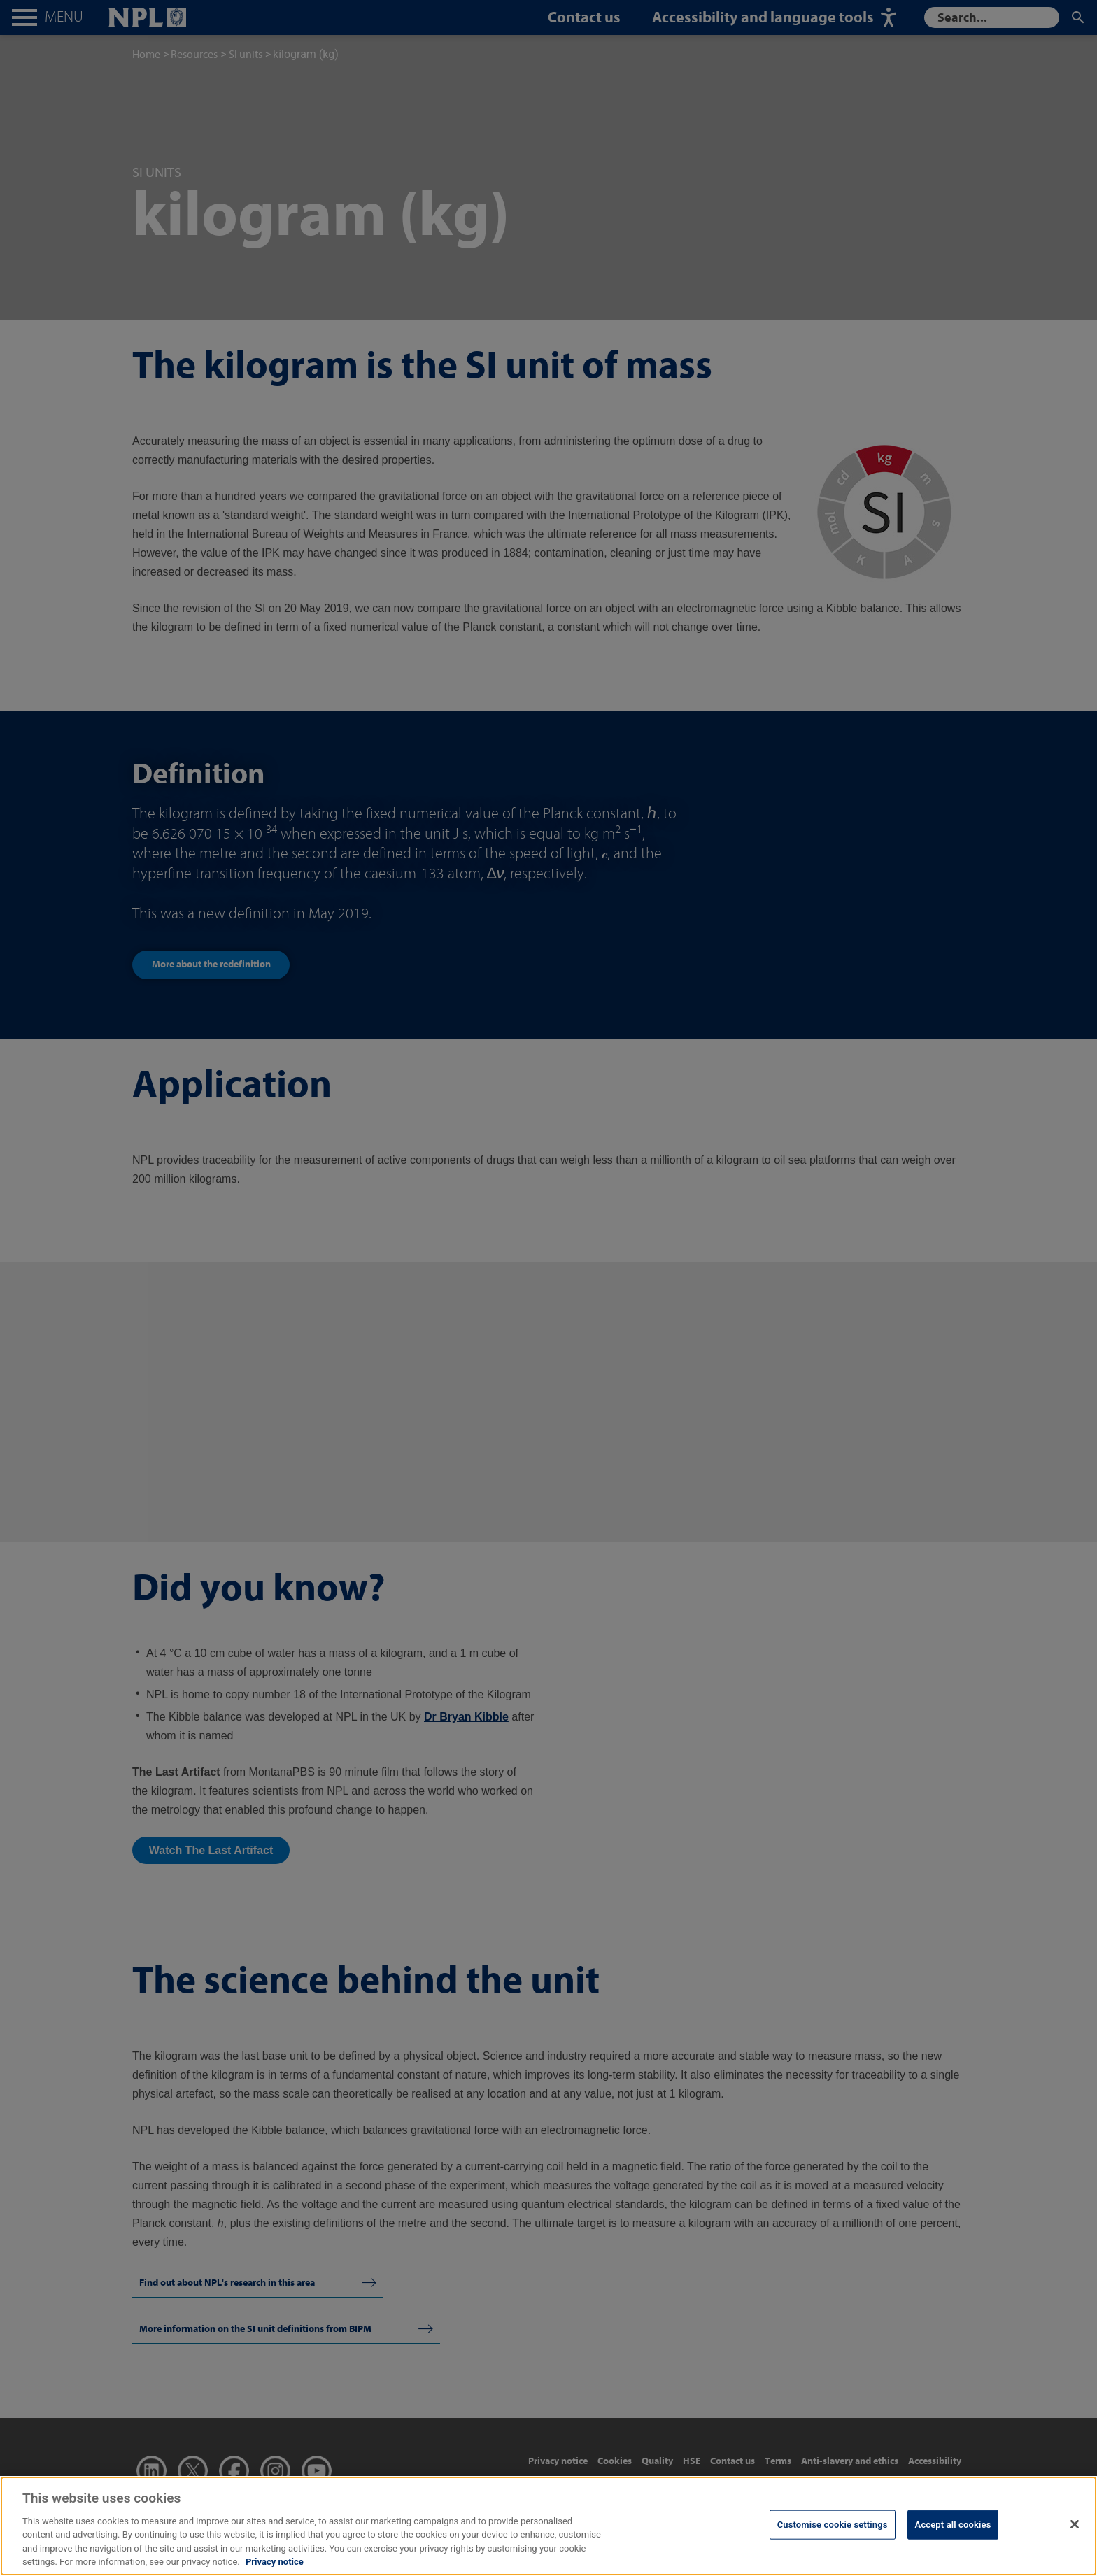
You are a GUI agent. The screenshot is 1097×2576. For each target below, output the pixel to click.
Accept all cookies (953, 2524)
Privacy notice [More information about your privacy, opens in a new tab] (275, 2561)
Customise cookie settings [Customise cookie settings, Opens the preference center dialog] (832, 2524)
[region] (548, 2526)
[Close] (1074, 2524)
